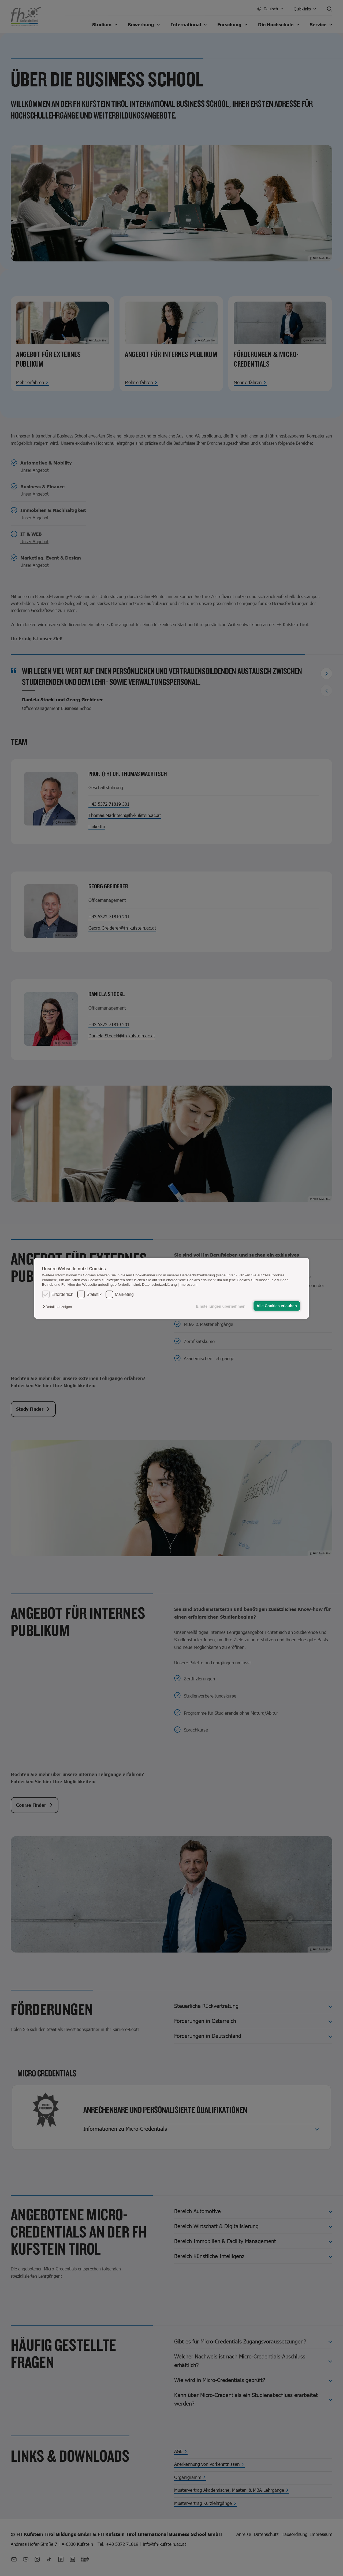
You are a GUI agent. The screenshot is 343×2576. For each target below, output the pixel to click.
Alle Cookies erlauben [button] (276, 1306)
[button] (58, 1307)
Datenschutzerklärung (159, 1285)
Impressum (188, 1285)
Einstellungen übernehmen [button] (220, 1306)
